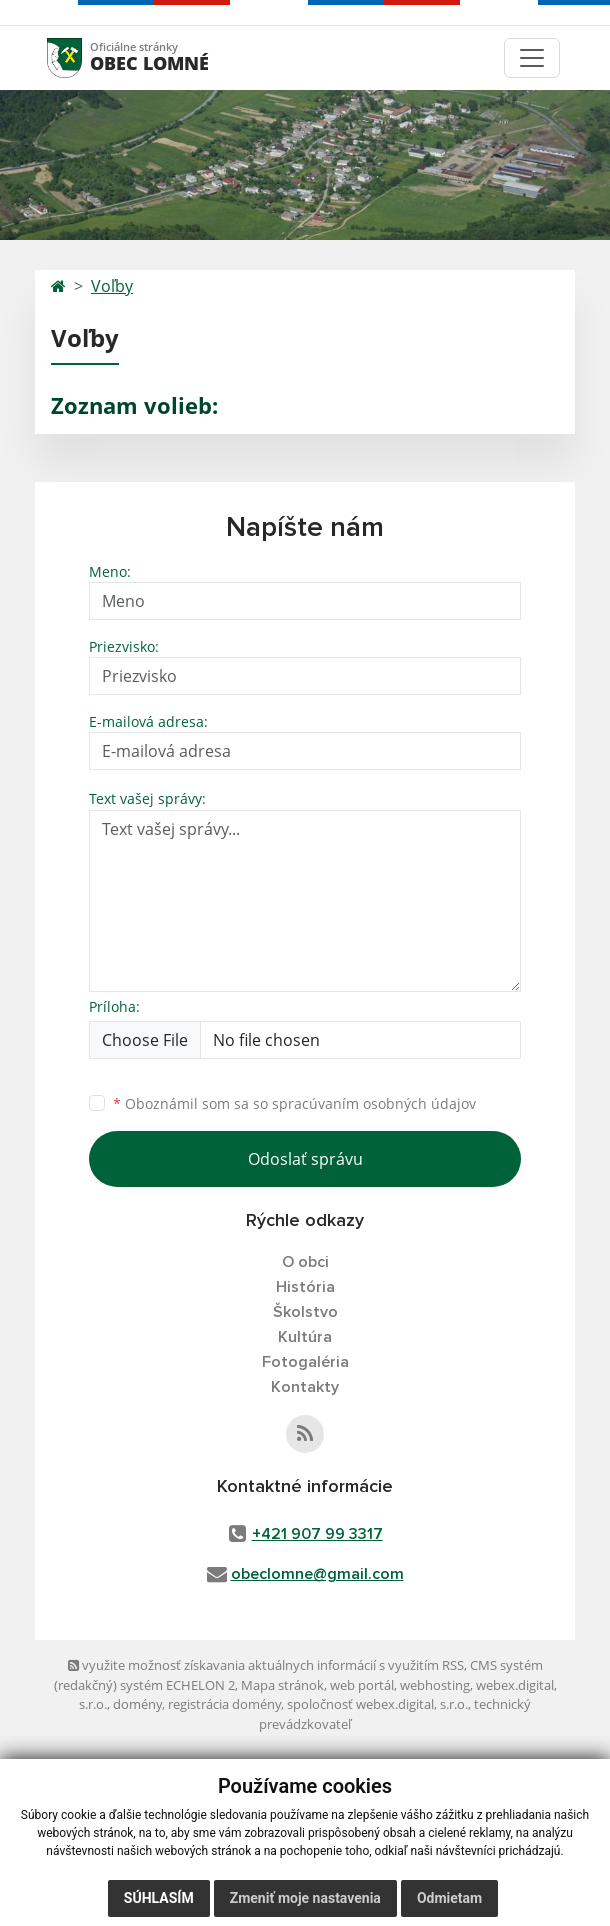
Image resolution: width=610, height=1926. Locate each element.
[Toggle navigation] (532, 58)
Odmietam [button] (449, 1898)
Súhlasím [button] (159, 1898)
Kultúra (305, 1337)
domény (137, 1704)
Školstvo (305, 1312)
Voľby (112, 286)
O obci (305, 1262)
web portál (362, 1685)
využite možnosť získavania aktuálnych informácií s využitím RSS (266, 1665)
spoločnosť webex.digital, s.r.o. (377, 1704)
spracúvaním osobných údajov (374, 1103)
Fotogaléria (305, 1362)
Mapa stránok (282, 1685)
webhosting (435, 1685)
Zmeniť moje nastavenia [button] (305, 1898)
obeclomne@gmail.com (317, 1574)
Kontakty (305, 1387)
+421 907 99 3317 (317, 1534)
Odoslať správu (305, 1159)
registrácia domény (224, 1704)
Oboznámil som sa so (294, 1103)
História (305, 1287)
